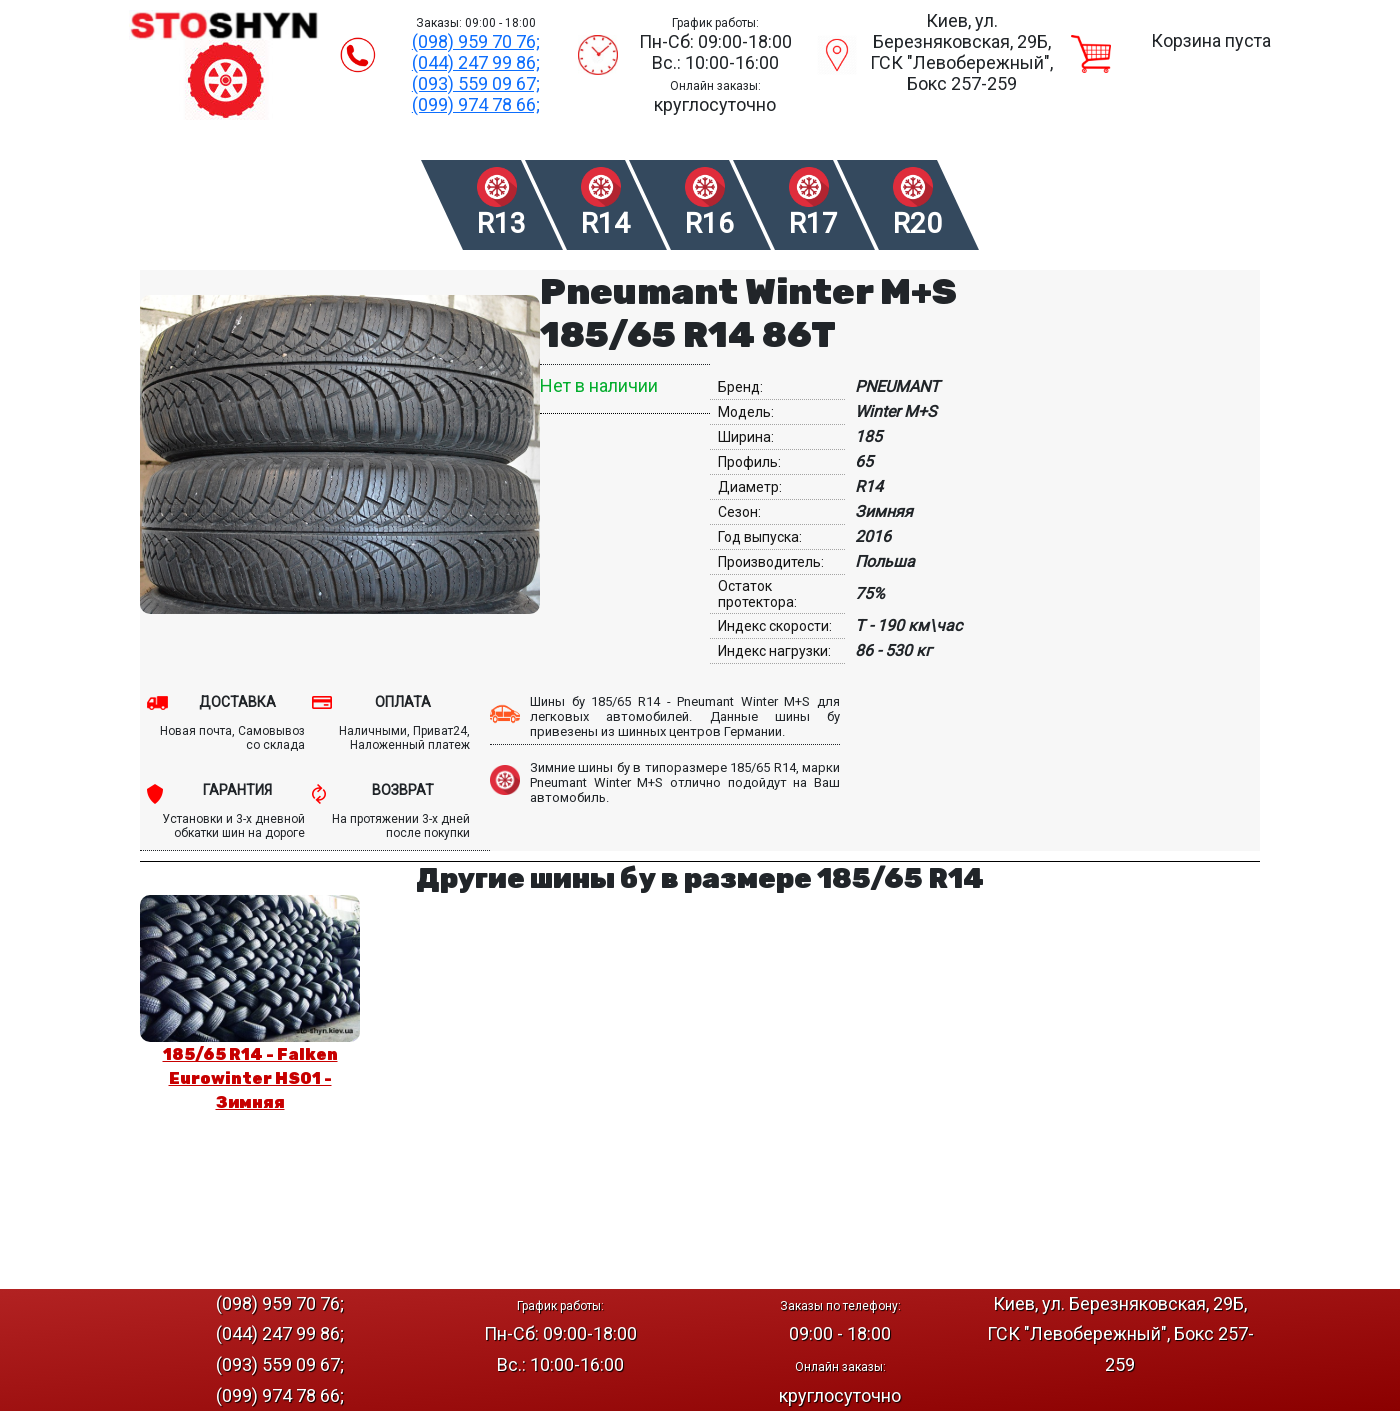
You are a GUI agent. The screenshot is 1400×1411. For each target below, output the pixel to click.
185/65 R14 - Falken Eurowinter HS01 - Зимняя (250, 1078)
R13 (501, 223)
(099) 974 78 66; (476, 104)
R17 (813, 223)
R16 (709, 223)
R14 (605, 223)
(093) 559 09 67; (476, 83)
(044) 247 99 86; (476, 62)
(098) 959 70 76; (476, 41)
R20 (917, 223)
